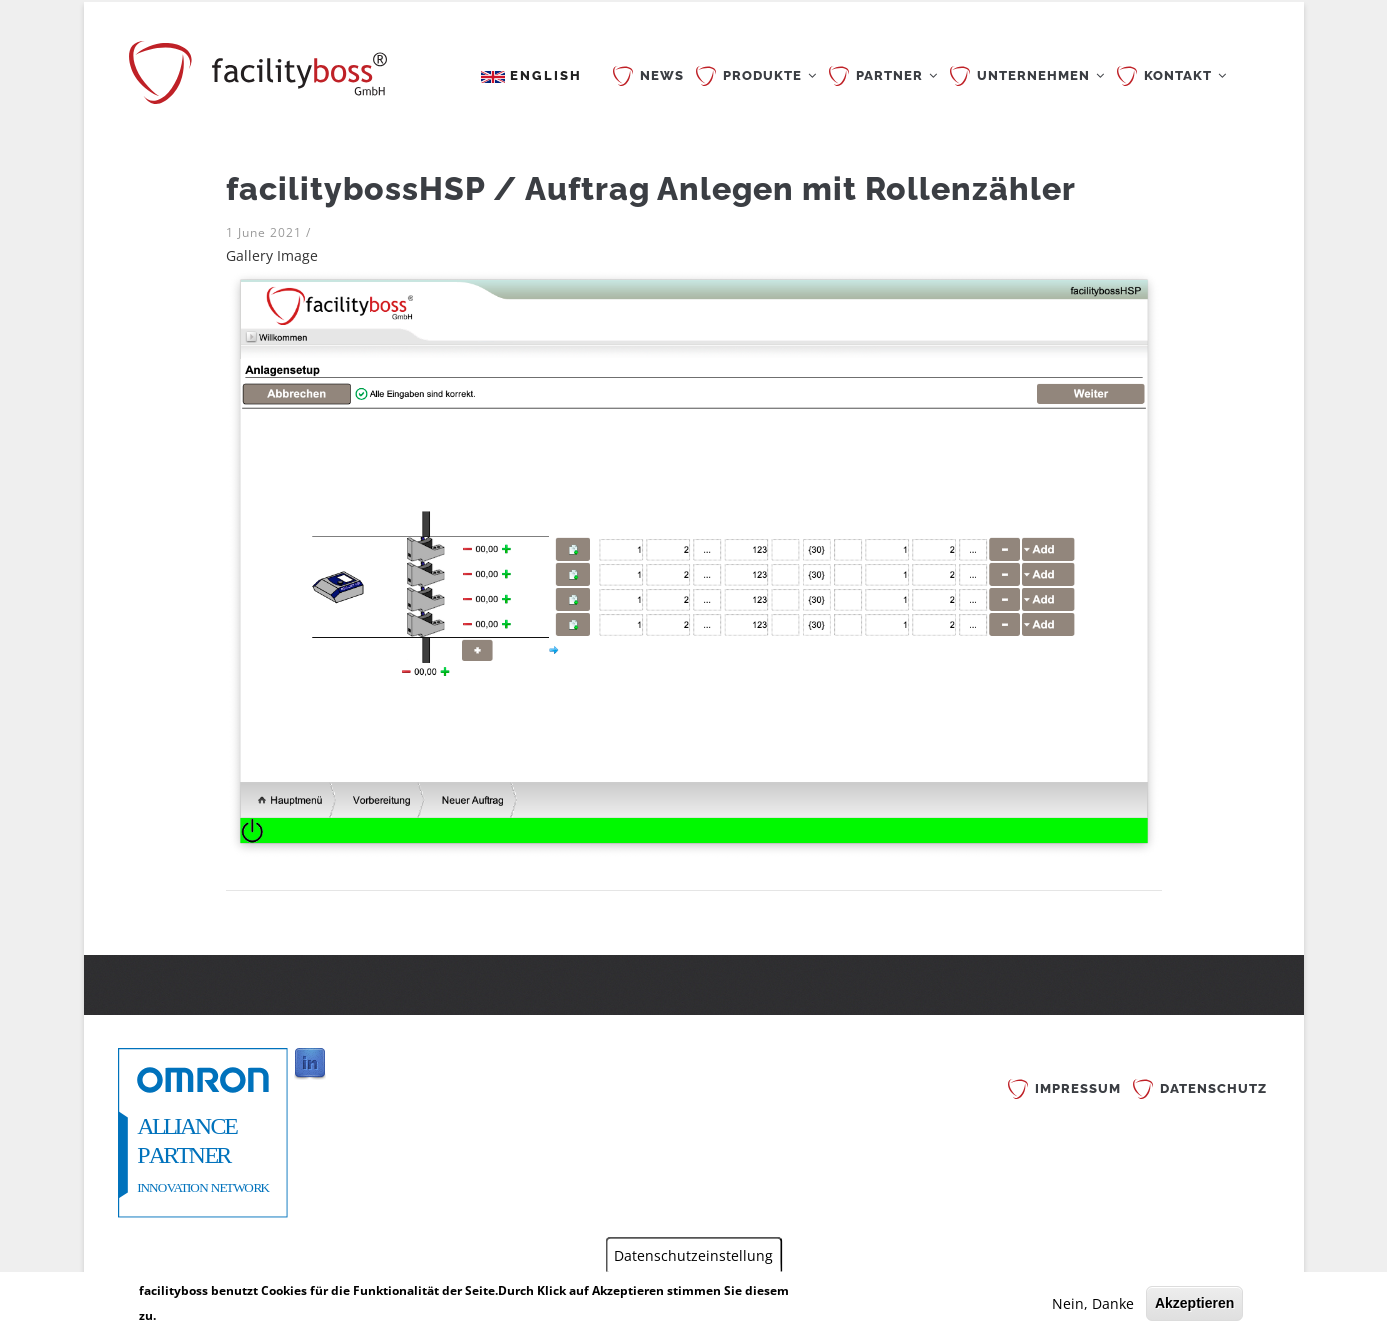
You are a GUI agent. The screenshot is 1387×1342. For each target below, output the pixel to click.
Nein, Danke (1093, 1303)
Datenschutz (1213, 1088)
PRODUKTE (770, 75)
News (662, 75)
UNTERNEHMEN (1041, 75)
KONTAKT (1185, 75)
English (531, 75)
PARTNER (897, 75)
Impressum (1078, 1088)
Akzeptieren (1194, 1303)
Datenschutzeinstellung (693, 1254)
